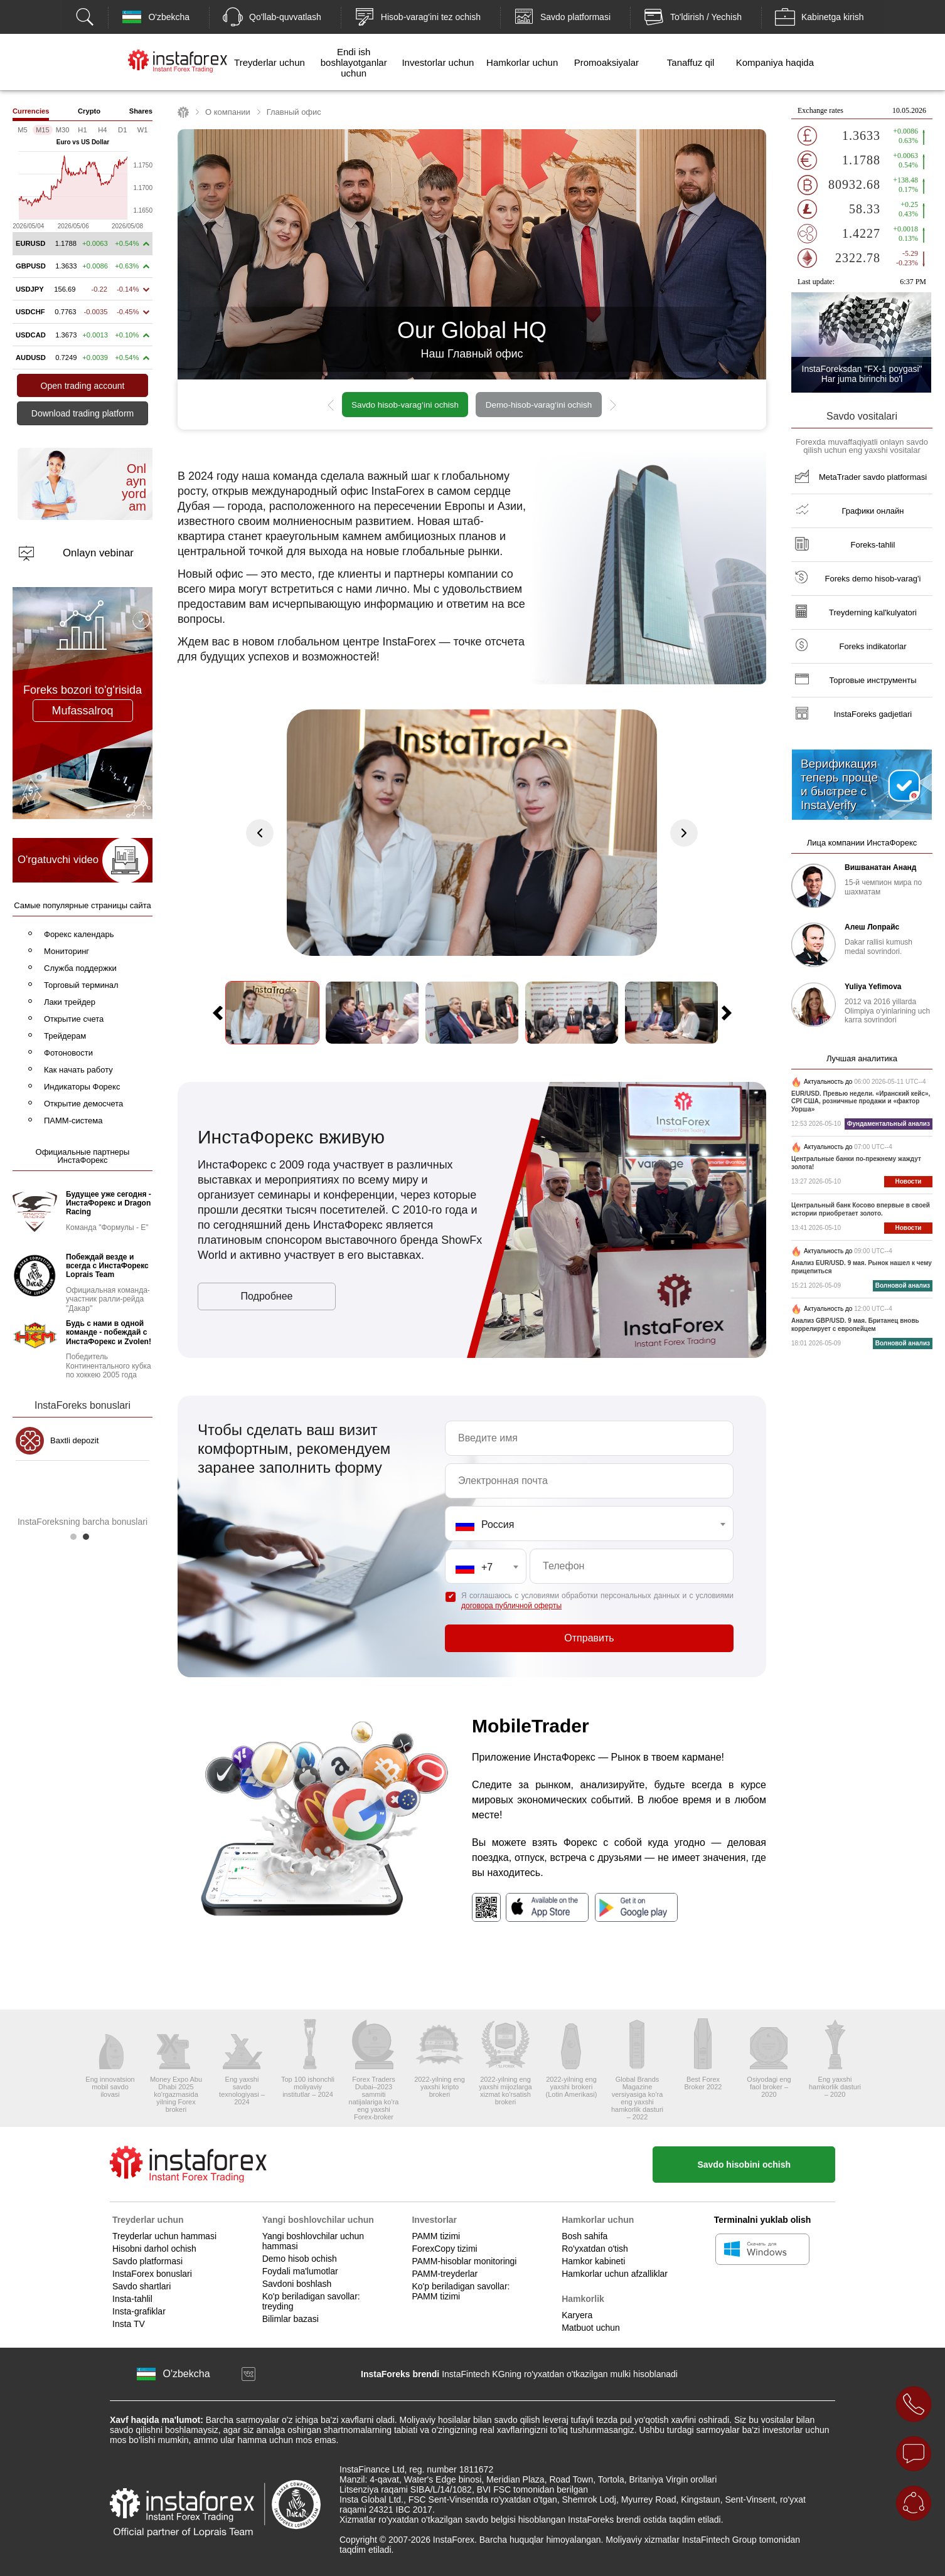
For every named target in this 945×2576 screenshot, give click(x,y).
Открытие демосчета (83, 1103)
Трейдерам (65, 1036)
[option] (472, 404)
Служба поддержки (80, 968)
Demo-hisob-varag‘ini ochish (539, 405)
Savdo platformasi (147, 2261)
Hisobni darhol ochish (154, 2249)
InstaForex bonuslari (152, 2274)
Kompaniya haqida (775, 62)
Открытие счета (74, 1019)
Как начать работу (78, 1069)
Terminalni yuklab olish (762, 2220)
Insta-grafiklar (139, 2311)
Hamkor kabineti (593, 2261)
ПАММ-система (73, 1120)
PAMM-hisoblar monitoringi (464, 2261)
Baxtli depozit (74, 1440)
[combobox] (589, 1523)
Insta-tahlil (132, 2299)
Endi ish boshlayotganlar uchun (354, 62)
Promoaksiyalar (606, 62)
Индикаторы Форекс (82, 1086)
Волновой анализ (902, 1285)
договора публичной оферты (511, 1605)
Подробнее (267, 1296)
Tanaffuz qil (691, 62)
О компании (227, 112)
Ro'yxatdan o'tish (595, 2249)
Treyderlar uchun (269, 62)
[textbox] (589, 1525)
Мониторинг (66, 951)
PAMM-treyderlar (445, 2274)
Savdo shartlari (141, 2286)
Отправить (589, 1638)
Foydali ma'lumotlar (300, 2271)
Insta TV (128, 2324)
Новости (908, 1181)
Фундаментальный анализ (888, 1123)
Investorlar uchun (438, 62)
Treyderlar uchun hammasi (164, 2236)
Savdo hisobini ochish (744, 2165)
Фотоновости (68, 1052)
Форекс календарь (79, 934)
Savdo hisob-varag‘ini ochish (405, 405)
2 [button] (89, 1540)
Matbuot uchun (591, 2328)
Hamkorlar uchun (522, 62)
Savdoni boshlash (297, 2284)
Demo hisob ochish (299, 2259)
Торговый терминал (81, 985)
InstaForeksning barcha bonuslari (82, 1522)
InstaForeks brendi (400, 2374)
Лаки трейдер (69, 1002)
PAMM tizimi (436, 2236)
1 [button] (76, 1540)
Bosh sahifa (584, 2236)
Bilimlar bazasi (290, 2319)
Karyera (577, 2315)
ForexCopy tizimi (444, 2249)
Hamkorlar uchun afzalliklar (615, 2274)
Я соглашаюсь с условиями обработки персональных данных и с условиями (597, 1600)
